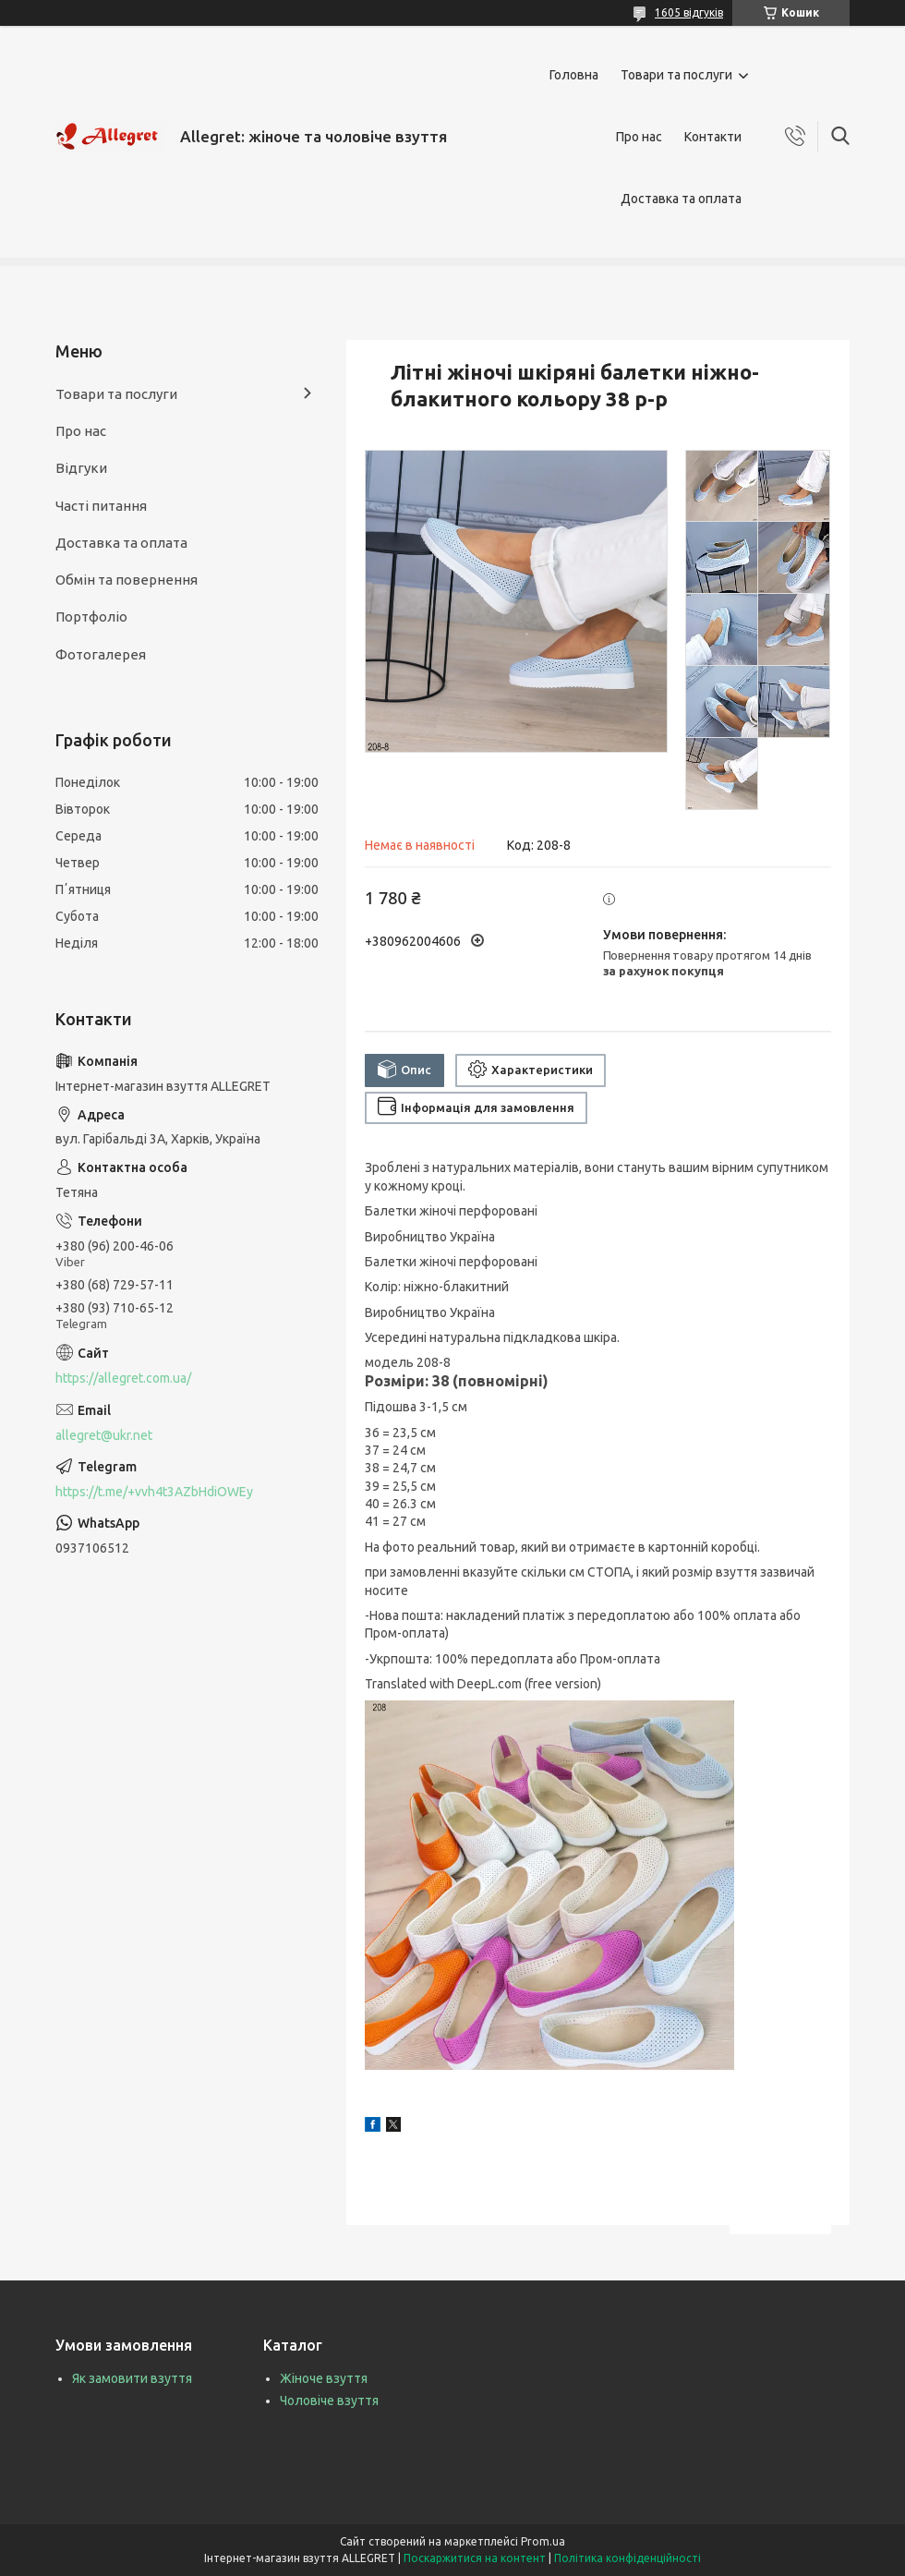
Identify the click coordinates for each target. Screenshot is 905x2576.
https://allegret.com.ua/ (123, 1378)
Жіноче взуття (324, 2378)
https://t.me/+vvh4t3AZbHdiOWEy (154, 1491)
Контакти (713, 136)
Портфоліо (91, 616)
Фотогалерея (100, 654)
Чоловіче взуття (329, 2400)
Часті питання (101, 506)
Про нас (639, 136)
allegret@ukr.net (103, 1435)
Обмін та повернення (126, 579)
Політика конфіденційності (627, 2558)
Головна (573, 74)
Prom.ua (543, 2541)
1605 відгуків (689, 12)
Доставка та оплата (681, 198)
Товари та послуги (676, 74)
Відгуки (81, 468)
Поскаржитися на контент (475, 2558)
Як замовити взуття (132, 2378)
